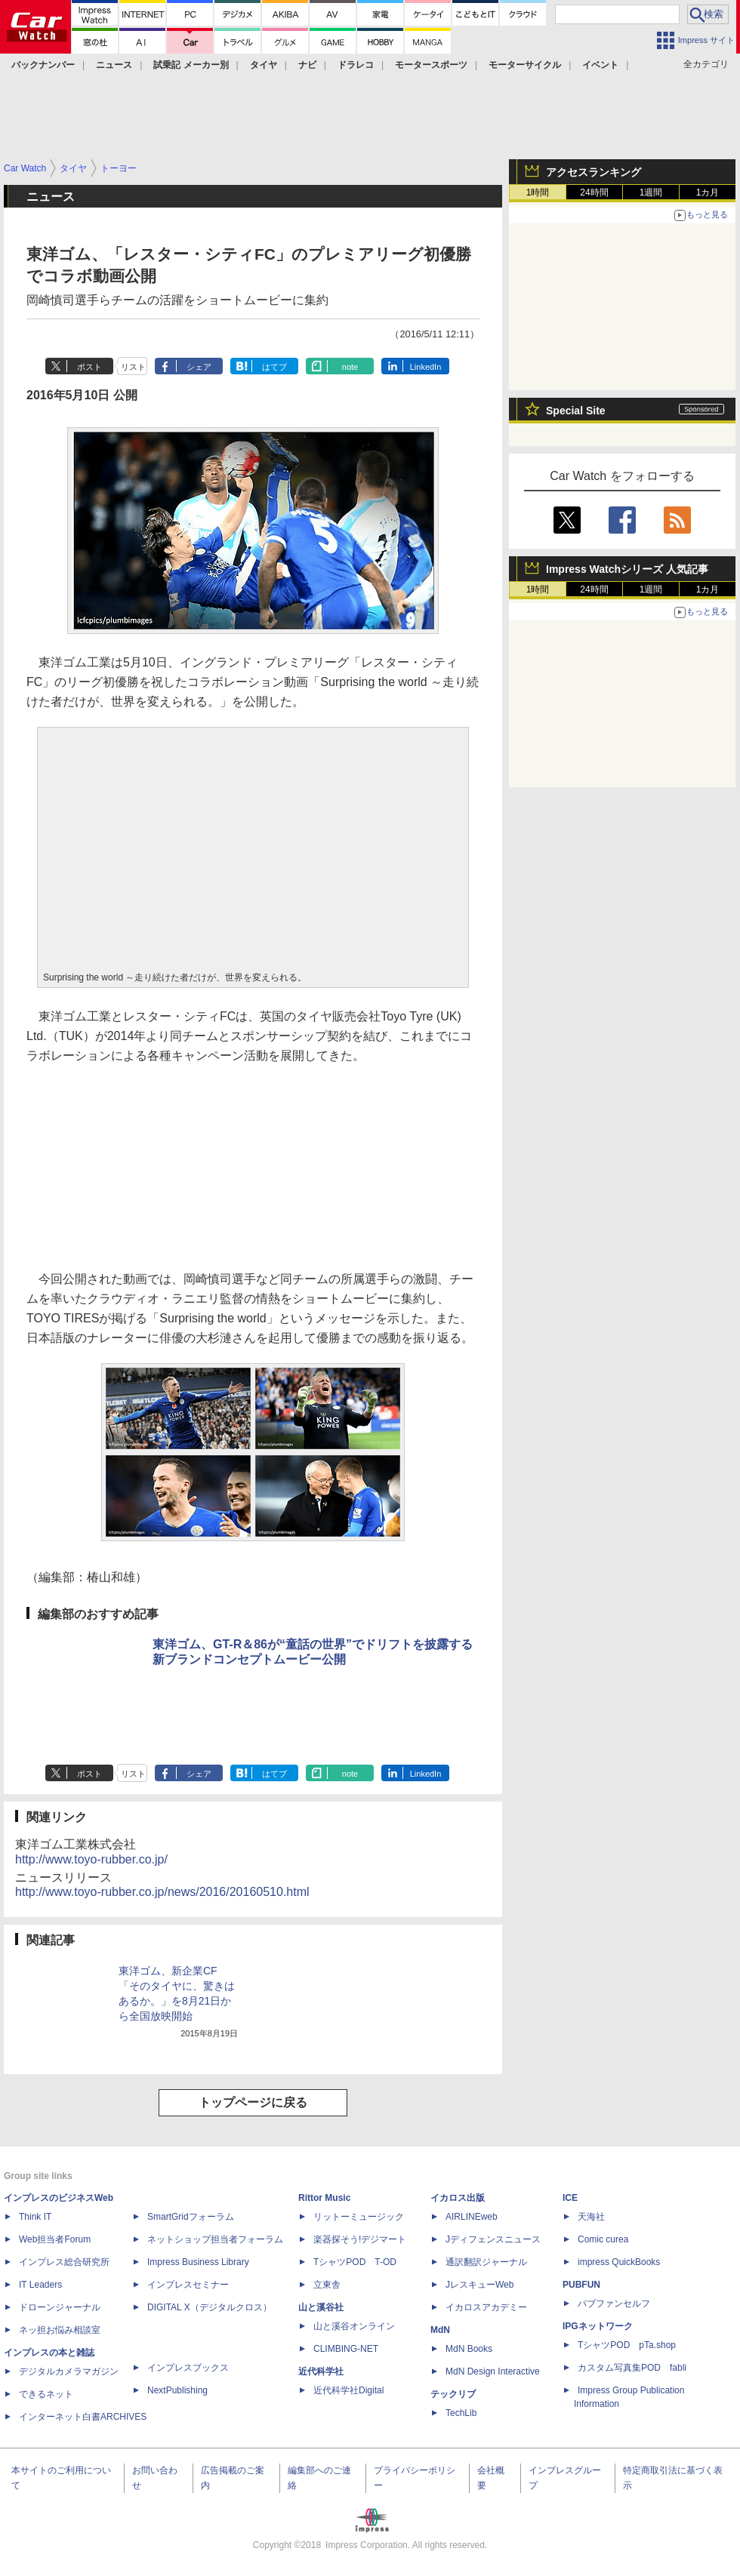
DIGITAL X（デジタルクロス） (209, 2307)
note (350, 366)
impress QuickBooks (619, 2262)
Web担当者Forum (55, 2239)
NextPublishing (177, 2390)
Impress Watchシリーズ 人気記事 (627, 569)
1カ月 (708, 192)
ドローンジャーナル (59, 2307)
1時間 (538, 192)
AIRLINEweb (472, 2216)
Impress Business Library (198, 2262)
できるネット (46, 2394)
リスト (133, 366)
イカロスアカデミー (486, 2307)
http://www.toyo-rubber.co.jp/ (91, 1859)
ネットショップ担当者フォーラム (215, 2239)
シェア (199, 366)
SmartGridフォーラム (190, 2216)
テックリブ (453, 2394)
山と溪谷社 (321, 2307)
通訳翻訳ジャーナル (486, 2262)
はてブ (274, 366)
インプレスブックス (188, 2367)
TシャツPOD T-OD (354, 2262)
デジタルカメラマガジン (69, 2371)
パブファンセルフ (614, 2303)
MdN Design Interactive (493, 2371)
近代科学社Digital (348, 2390)
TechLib (461, 2413)
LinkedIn (426, 366)
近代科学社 (321, 2371)
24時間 (594, 192)
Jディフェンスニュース (493, 2239)
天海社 (591, 2216)
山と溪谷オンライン (354, 2326)
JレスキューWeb (479, 2284)
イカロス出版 (457, 2198)
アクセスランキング (593, 172)
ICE (570, 2198)
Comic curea (603, 2239)
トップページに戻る (253, 2102)
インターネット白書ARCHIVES (82, 2416)
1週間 (651, 192)
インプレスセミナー (188, 2284)
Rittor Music (324, 2198)
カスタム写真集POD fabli (632, 2367)
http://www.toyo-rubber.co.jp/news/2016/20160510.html (162, 1891)
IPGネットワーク (598, 2326)
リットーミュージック (358, 2216)
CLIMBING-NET (345, 2349)
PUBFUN (581, 2284)
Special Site (576, 411)
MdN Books (469, 2349)
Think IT (35, 2216)
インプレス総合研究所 (64, 2262)
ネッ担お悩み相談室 (59, 2330)
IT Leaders (40, 2284)
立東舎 (327, 2284)
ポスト (89, 366)
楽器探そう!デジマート (359, 2239)
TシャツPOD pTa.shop (627, 2345)
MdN (440, 2330)
